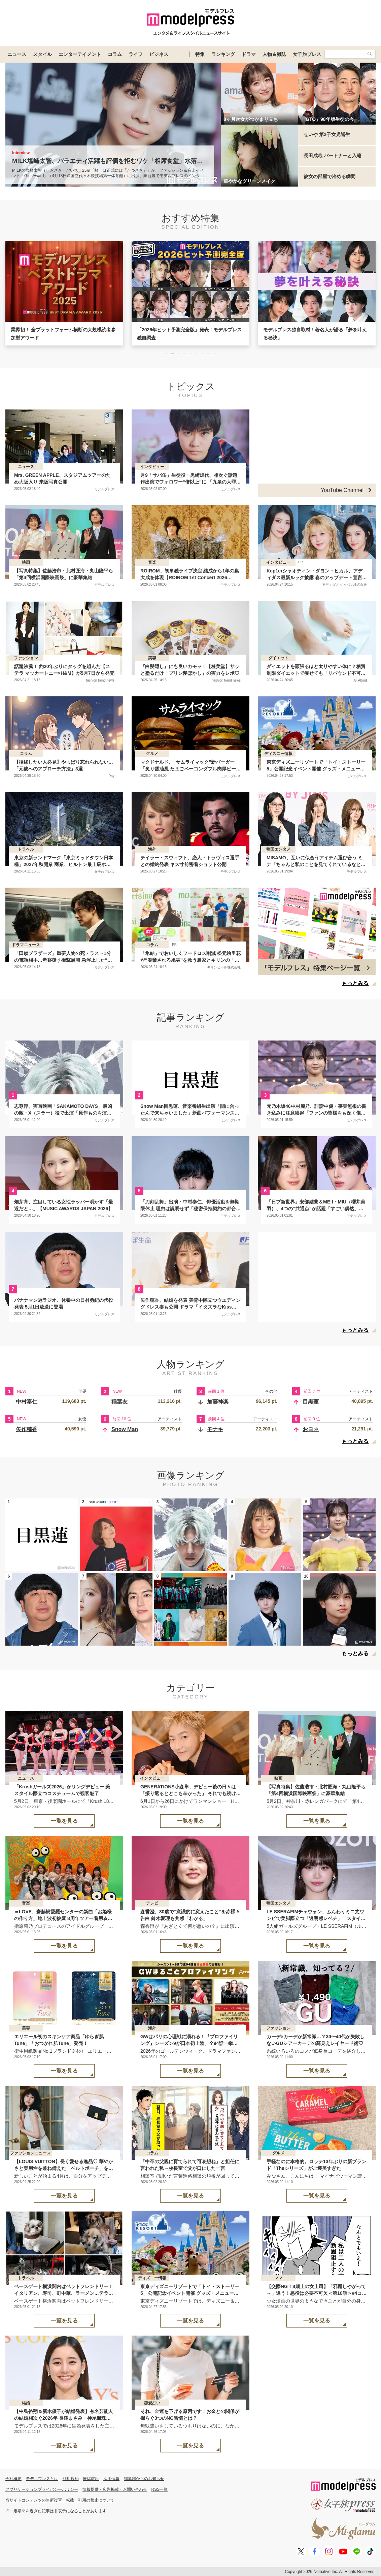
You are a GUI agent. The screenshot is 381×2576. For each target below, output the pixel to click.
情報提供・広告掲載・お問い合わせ (114, 2489)
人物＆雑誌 (274, 54)
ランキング (223, 54)
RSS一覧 (159, 2489)
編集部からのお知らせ (144, 2478)
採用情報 (111, 2478)
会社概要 (13, 2478)
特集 (200, 54)
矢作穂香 (26, 1429)
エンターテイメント (80, 54)
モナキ (215, 1429)
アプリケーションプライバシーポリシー (41, 2489)
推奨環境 (91, 2478)
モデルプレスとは (42, 2478)
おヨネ (311, 1429)
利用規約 (71, 2478)
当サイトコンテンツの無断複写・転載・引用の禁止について (59, 2500)
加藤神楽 (218, 1402)
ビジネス (158, 54)
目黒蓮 (311, 1402)
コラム (115, 54)
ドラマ (249, 54)
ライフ (136, 54)
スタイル (42, 54)
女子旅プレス (307, 54)
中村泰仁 (26, 1402)
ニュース (16, 54)
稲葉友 (119, 1402)
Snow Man (124, 1429)
